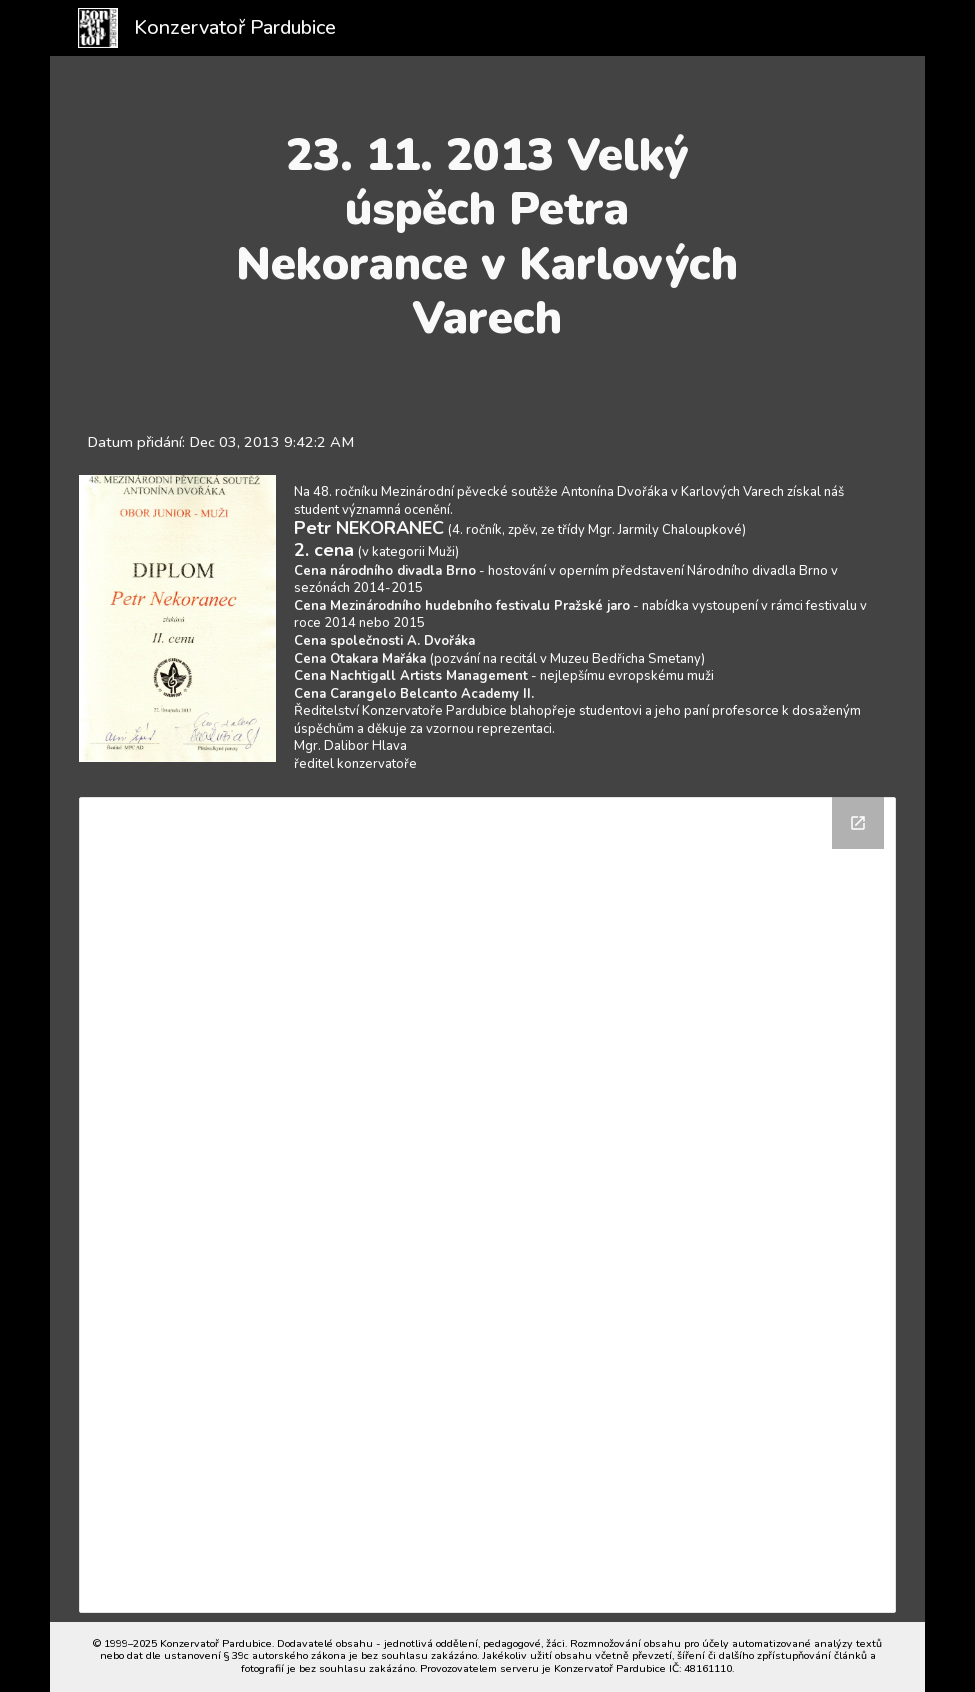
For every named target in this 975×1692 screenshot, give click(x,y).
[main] (487, 237)
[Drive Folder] (487, 1205)
